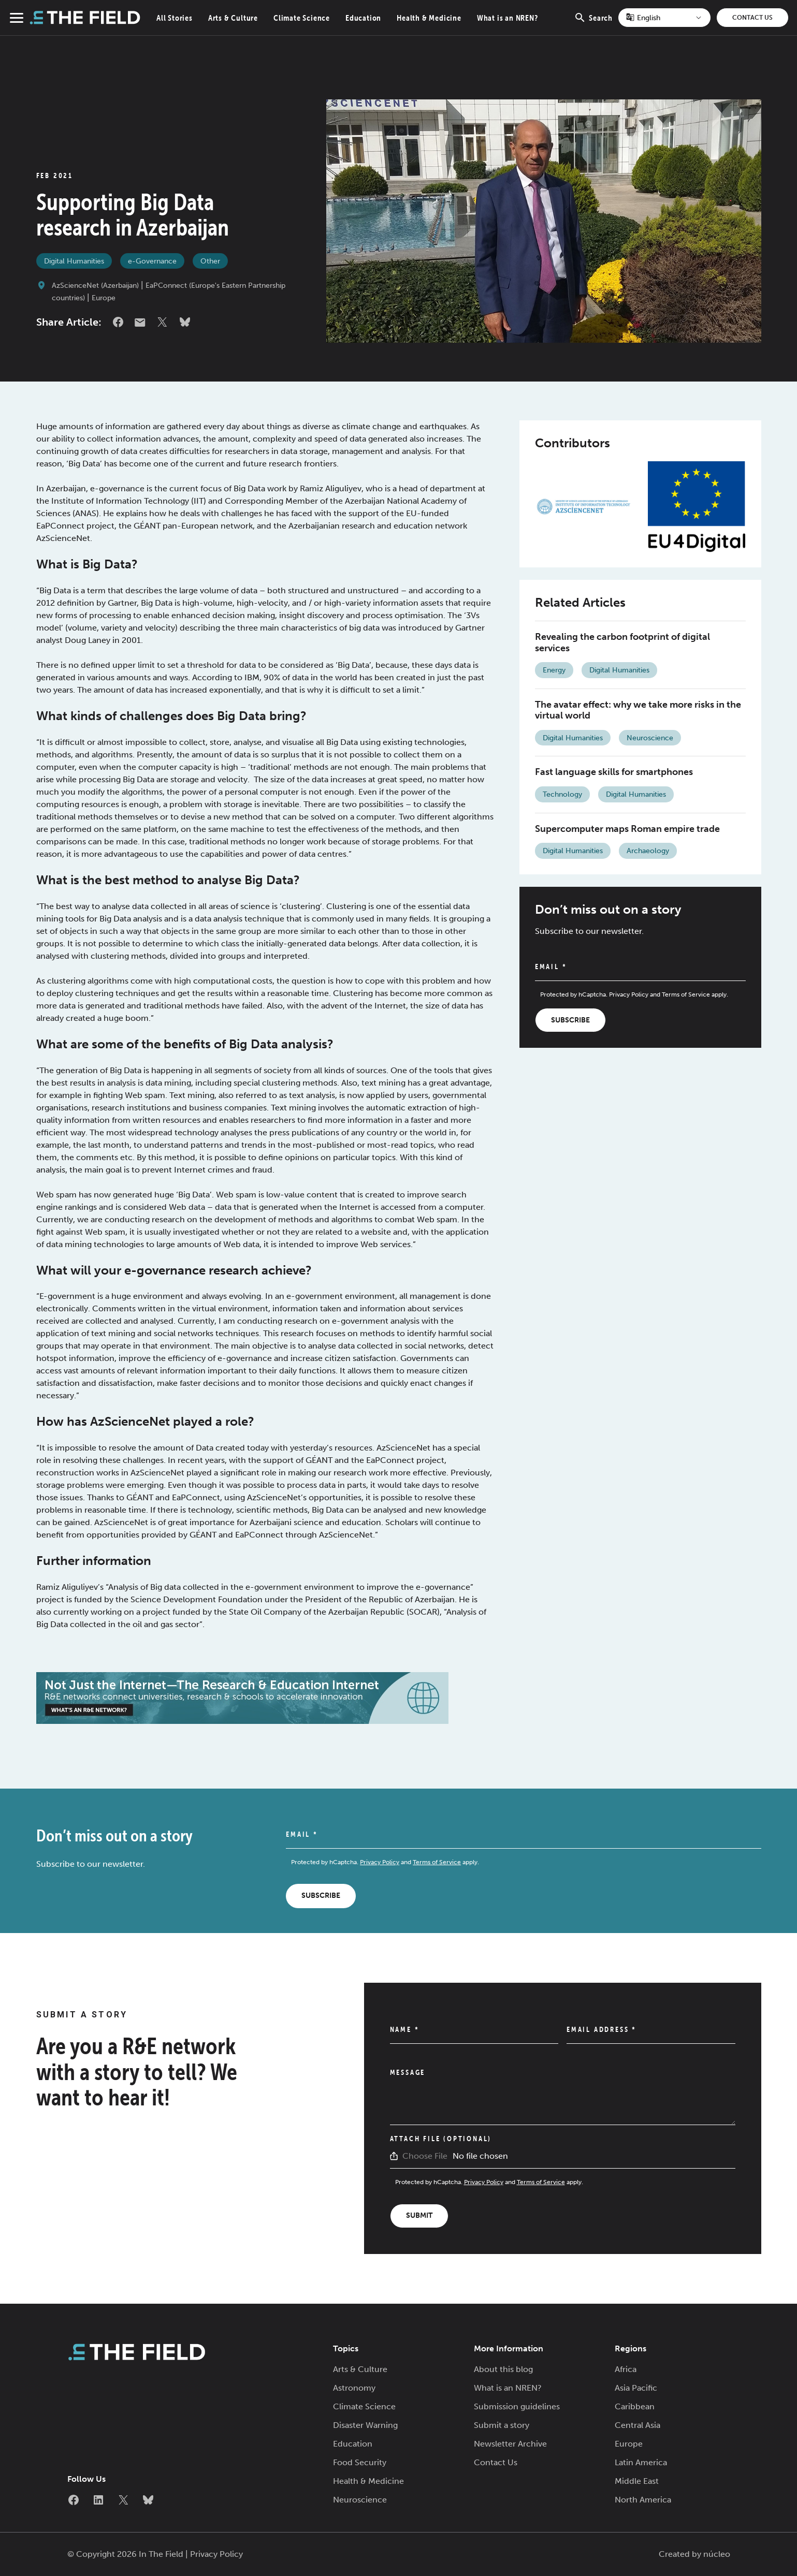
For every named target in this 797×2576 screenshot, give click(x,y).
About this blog (503, 2369)
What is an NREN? (507, 17)
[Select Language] (664, 17)
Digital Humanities (74, 261)
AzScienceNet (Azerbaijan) (95, 285)
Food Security (359, 2462)
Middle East (637, 2481)
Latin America (641, 2462)
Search (593, 23)
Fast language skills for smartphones (614, 772)
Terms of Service (686, 994)
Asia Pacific (636, 2388)
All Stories (174, 17)
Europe (103, 298)
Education (363, 17)
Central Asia (637, 2425)
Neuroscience (650, 738)
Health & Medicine (429, 17)
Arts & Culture (233, 17)
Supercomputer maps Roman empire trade (627, 829)
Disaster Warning (365, 2425)
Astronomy (354, 2388)
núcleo (716, 2554)
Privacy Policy (628, 994)
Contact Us (752, 17)
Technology (562, 794)
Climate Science (301, 17)
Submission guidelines (517, 2406)
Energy (554, 670)
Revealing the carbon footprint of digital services (622, 642)
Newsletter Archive (510, 2444)
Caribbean (635, 2406)
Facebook (118, 322)
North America (643, 2500)
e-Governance (152, 261)
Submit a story (501, 2425)
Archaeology (648, 850)
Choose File (424, 2156)
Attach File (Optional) (441, 2138)
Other (210, 261)
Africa (625, 2369)
